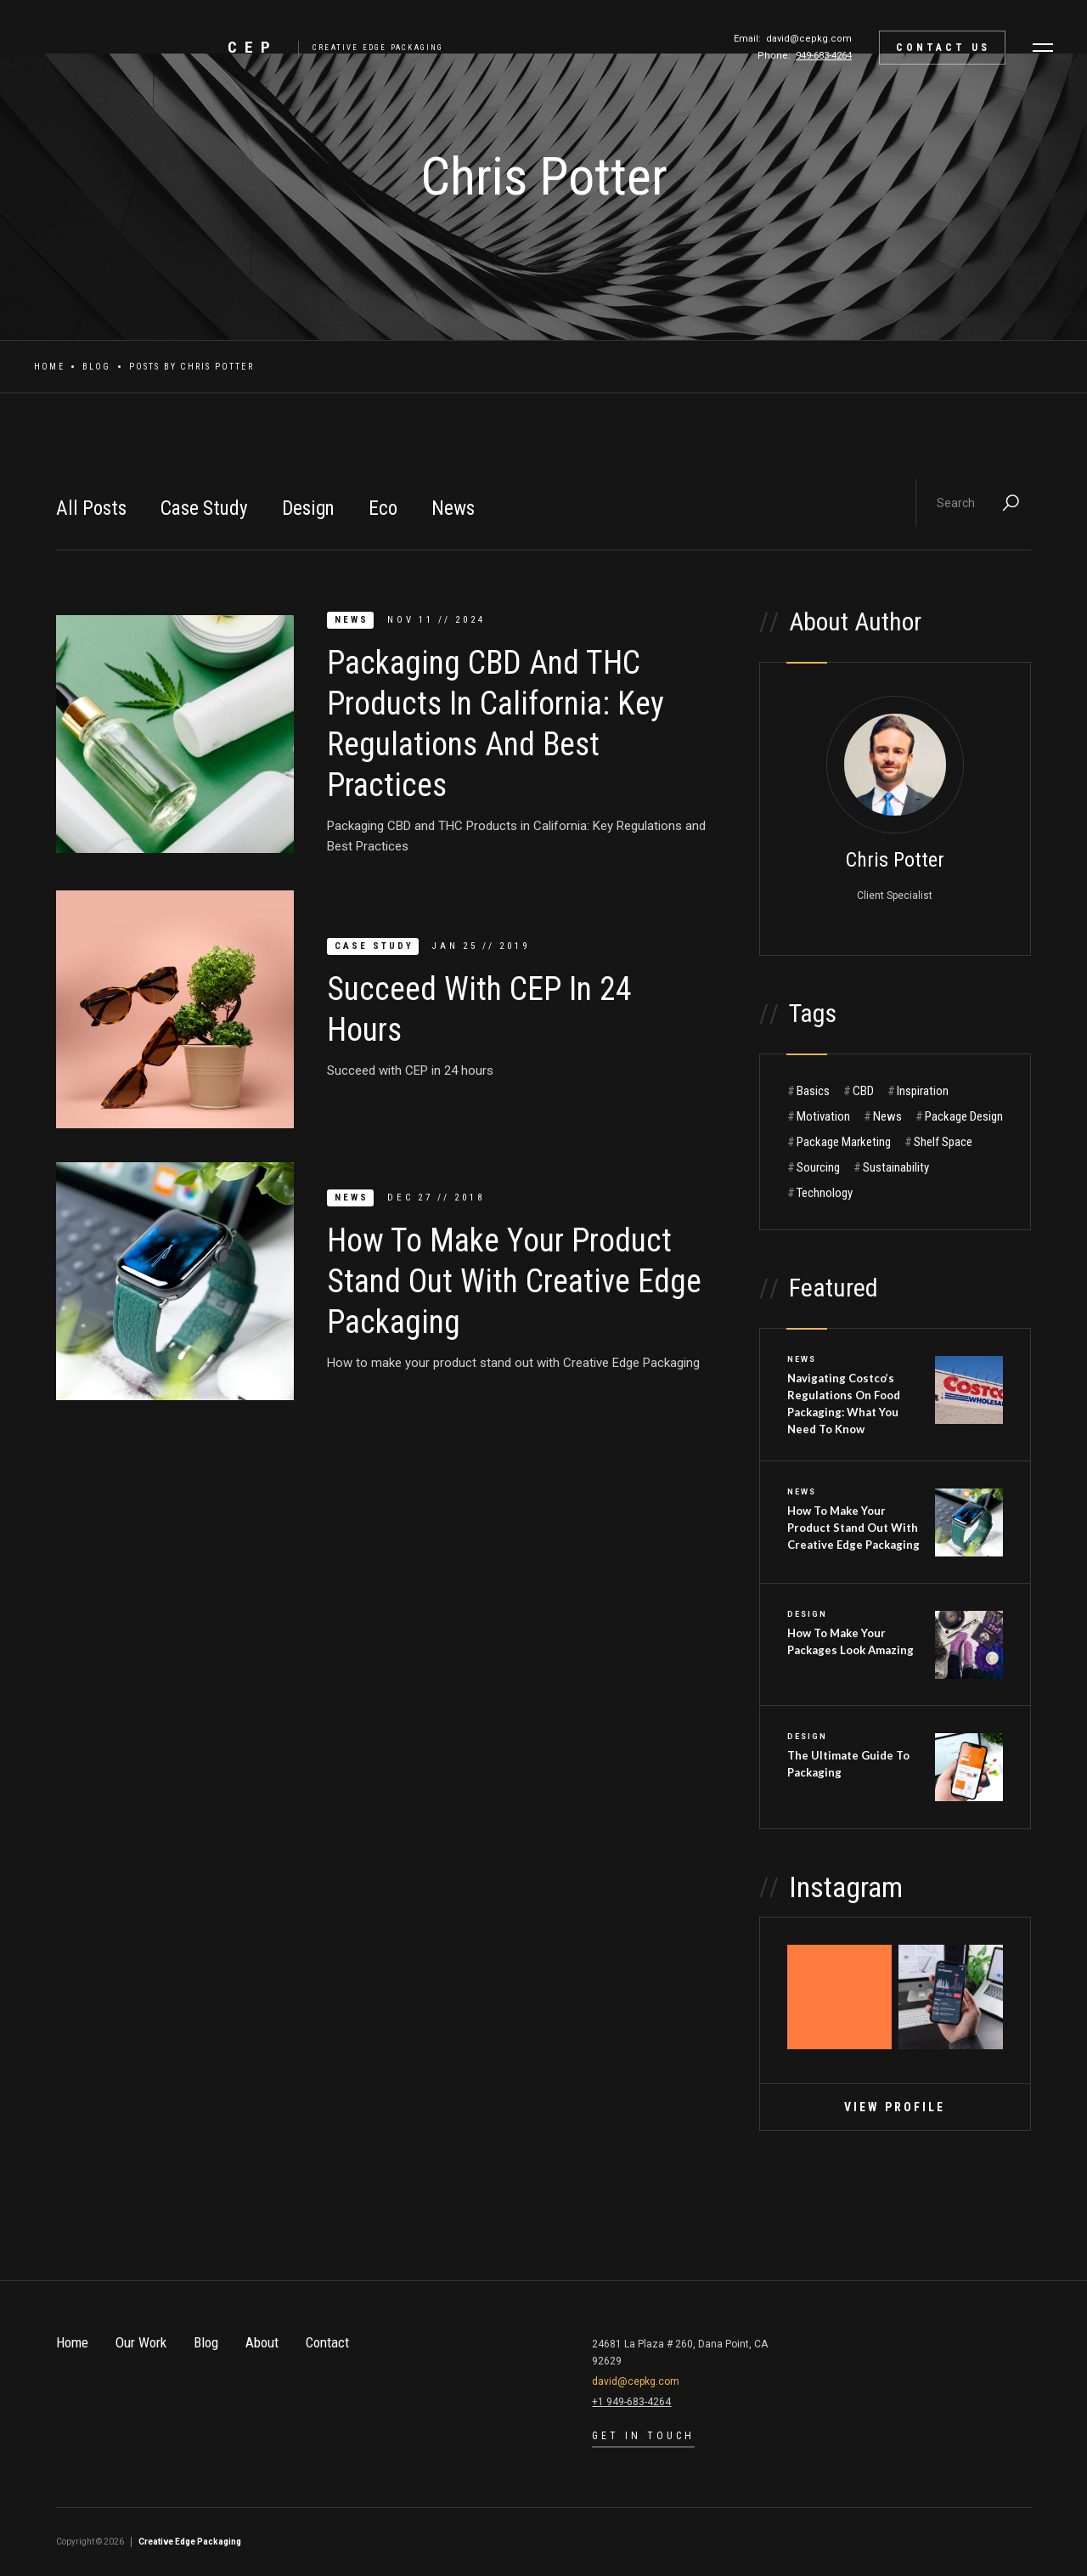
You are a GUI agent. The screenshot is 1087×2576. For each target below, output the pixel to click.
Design (308, 508)
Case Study (204, 508)
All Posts (91, 508)
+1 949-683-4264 (631, 2402)
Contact (327, 2342)
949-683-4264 (824, 55)
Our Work (140, 2342)
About (262, 2342)
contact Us (943, 48)
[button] (1043, 47)
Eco (383, 508)
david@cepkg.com (809, 38)
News (453, 508)
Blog (96, 366)
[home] (331, 47)
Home (49, 366)
